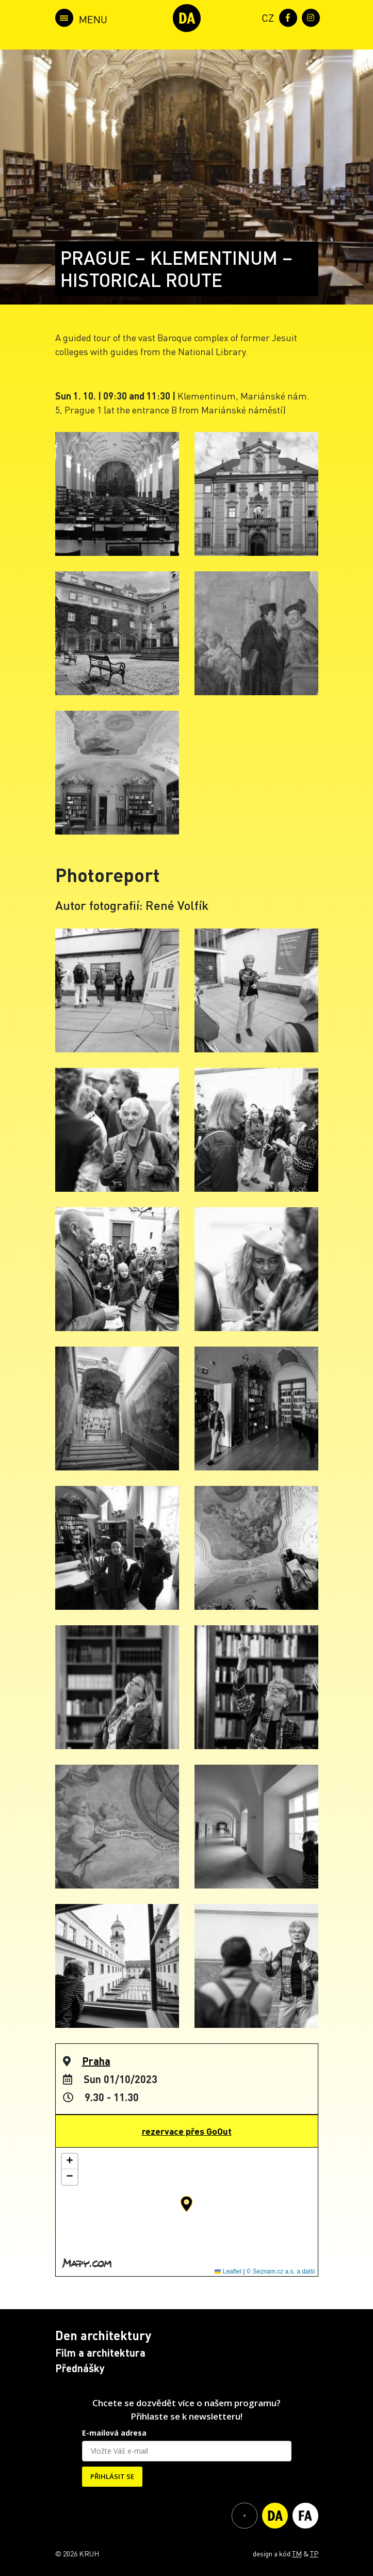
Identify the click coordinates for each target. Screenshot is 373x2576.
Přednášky (80, 2368)
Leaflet (228, 2271)
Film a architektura (100, 2352)
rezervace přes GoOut (187, 2131)
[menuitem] (265, 17)
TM (297, 2553)
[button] (186, 2204)
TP (314, 2553)
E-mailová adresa (114, 2433)
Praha (96, 2061)
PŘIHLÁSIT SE (112, 2476)
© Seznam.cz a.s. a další (281, 2271)
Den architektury (103, 2335)
